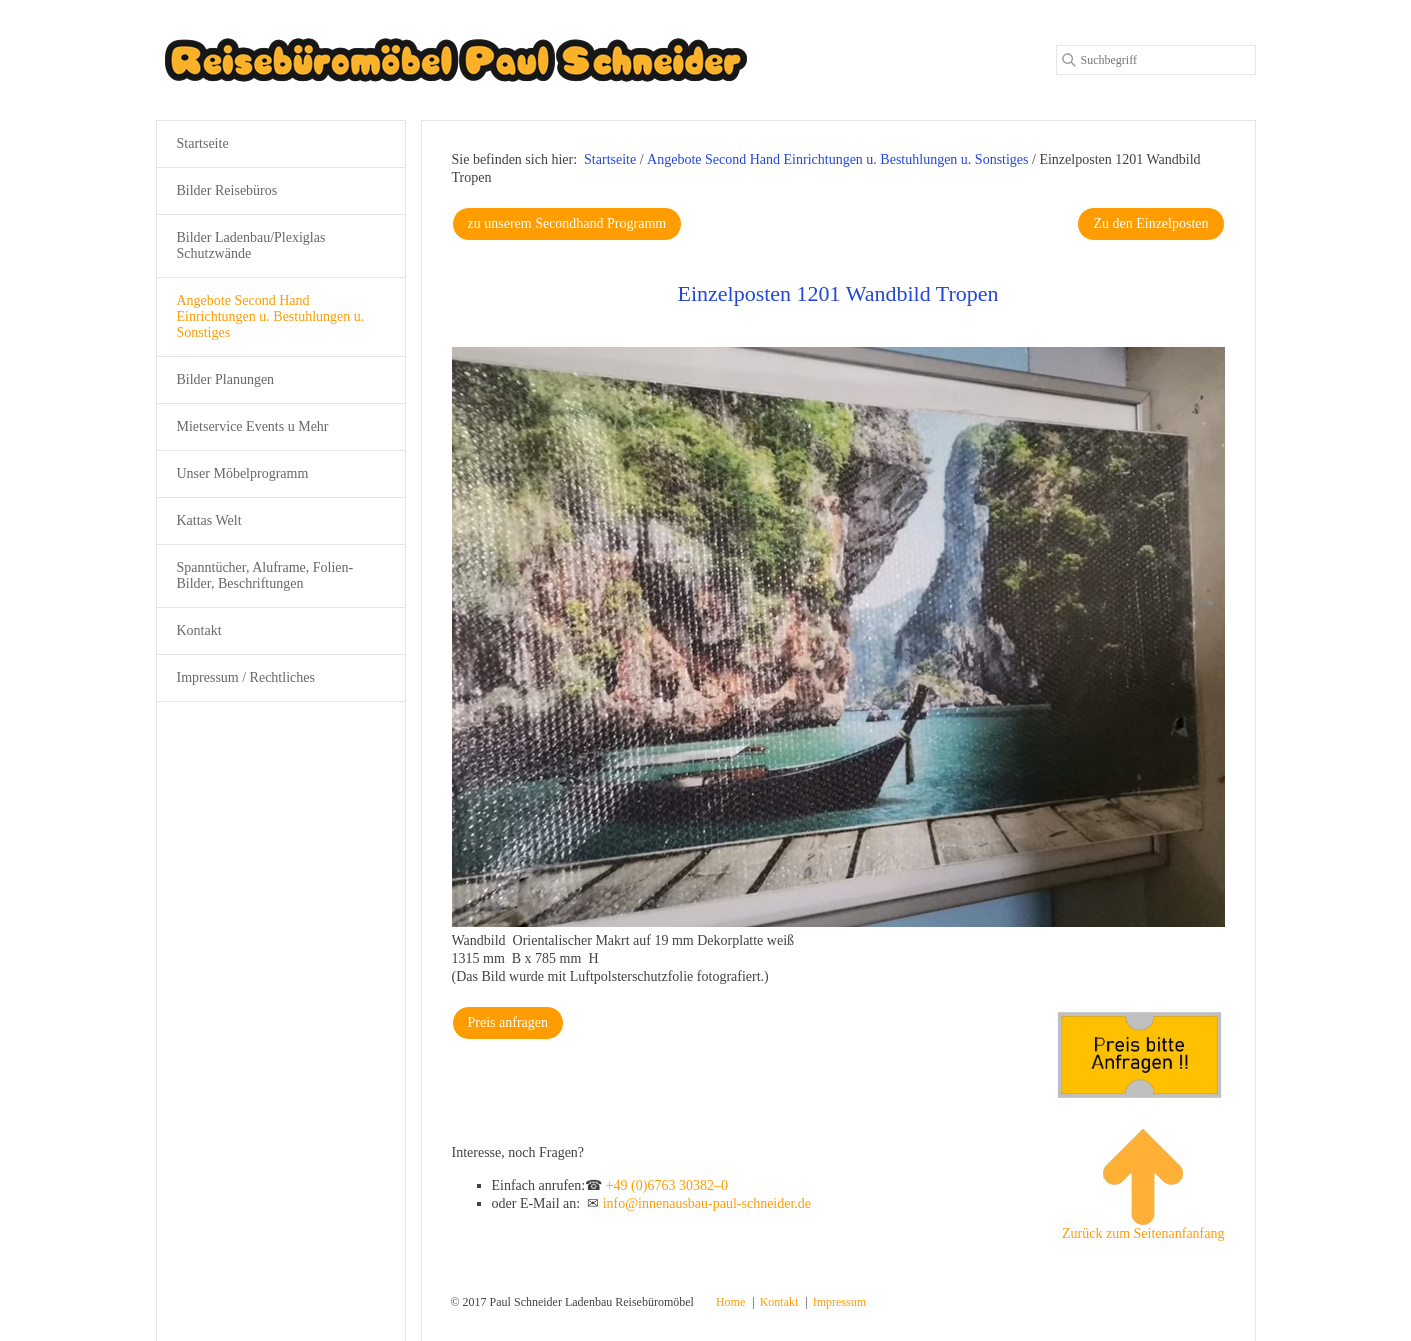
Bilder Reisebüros (227, 190)
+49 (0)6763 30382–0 (667, 1185)
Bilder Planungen (226, 379)
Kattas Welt (209, 520)
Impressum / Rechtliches (246, 677)
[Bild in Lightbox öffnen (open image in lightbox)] (838, 637)
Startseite (610, 159)
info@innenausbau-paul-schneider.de (707, 1203)
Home (730, 1302)
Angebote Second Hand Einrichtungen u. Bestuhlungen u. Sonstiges (271, 316)
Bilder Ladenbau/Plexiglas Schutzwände (251, 245)
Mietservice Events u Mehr (253, 426)
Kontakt (199, 630)
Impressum (839, 1302)
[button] (567, 224)
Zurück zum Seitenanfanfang (1143, 1185)
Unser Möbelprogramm (243, 473)
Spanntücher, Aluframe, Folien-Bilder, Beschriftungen (265, 575)
